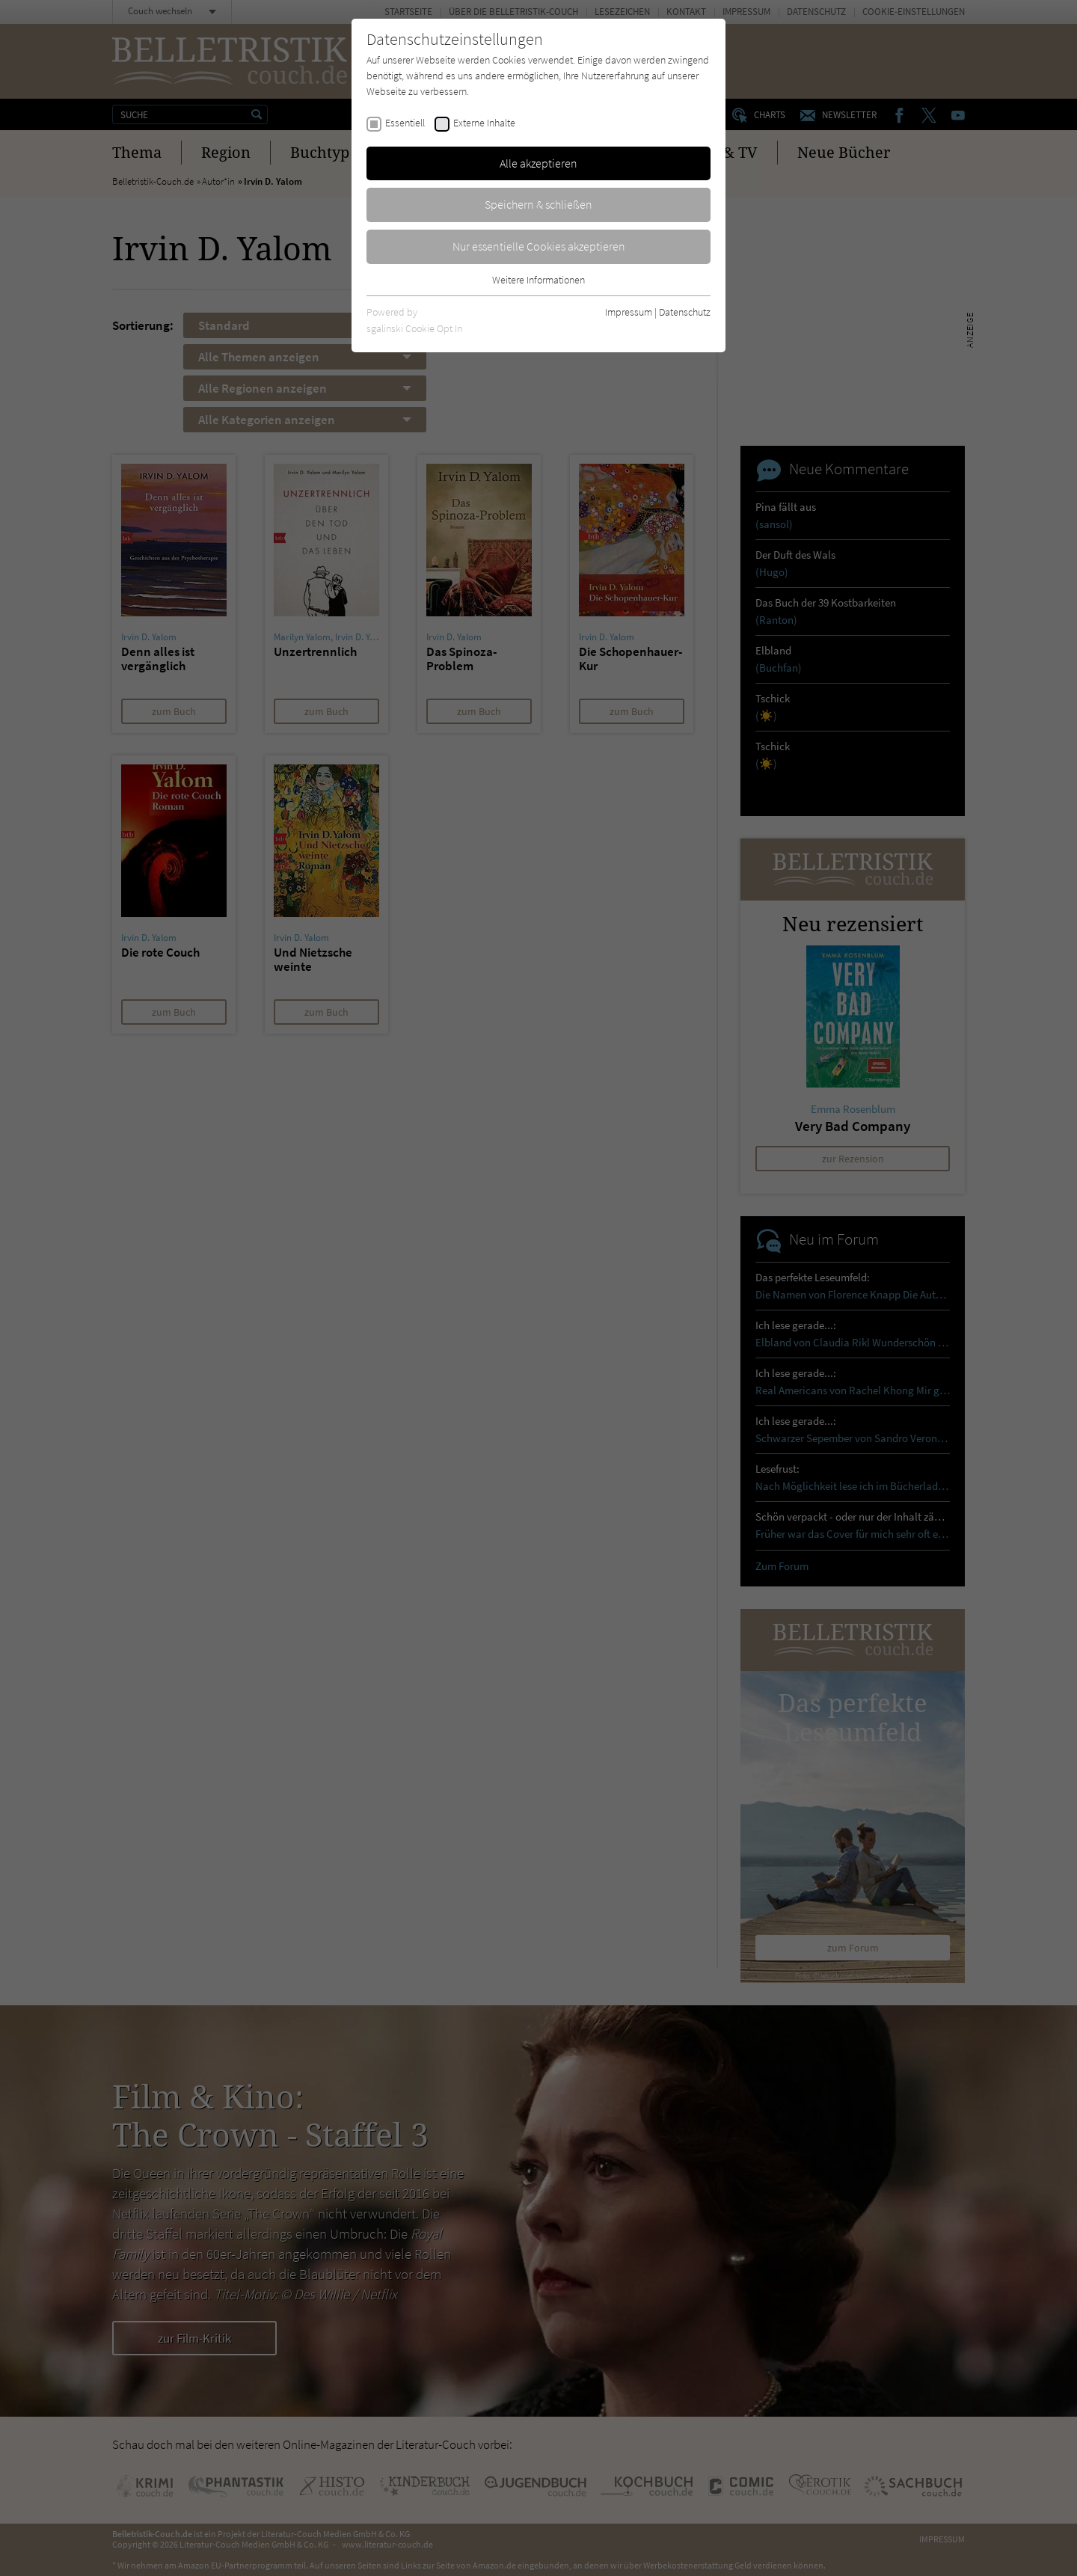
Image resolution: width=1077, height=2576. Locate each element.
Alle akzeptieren (538, 163)
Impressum (628, 312)
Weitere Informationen (538, 279)
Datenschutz (685, 312)
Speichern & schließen (538, 204)
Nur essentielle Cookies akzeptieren (538, 246)
